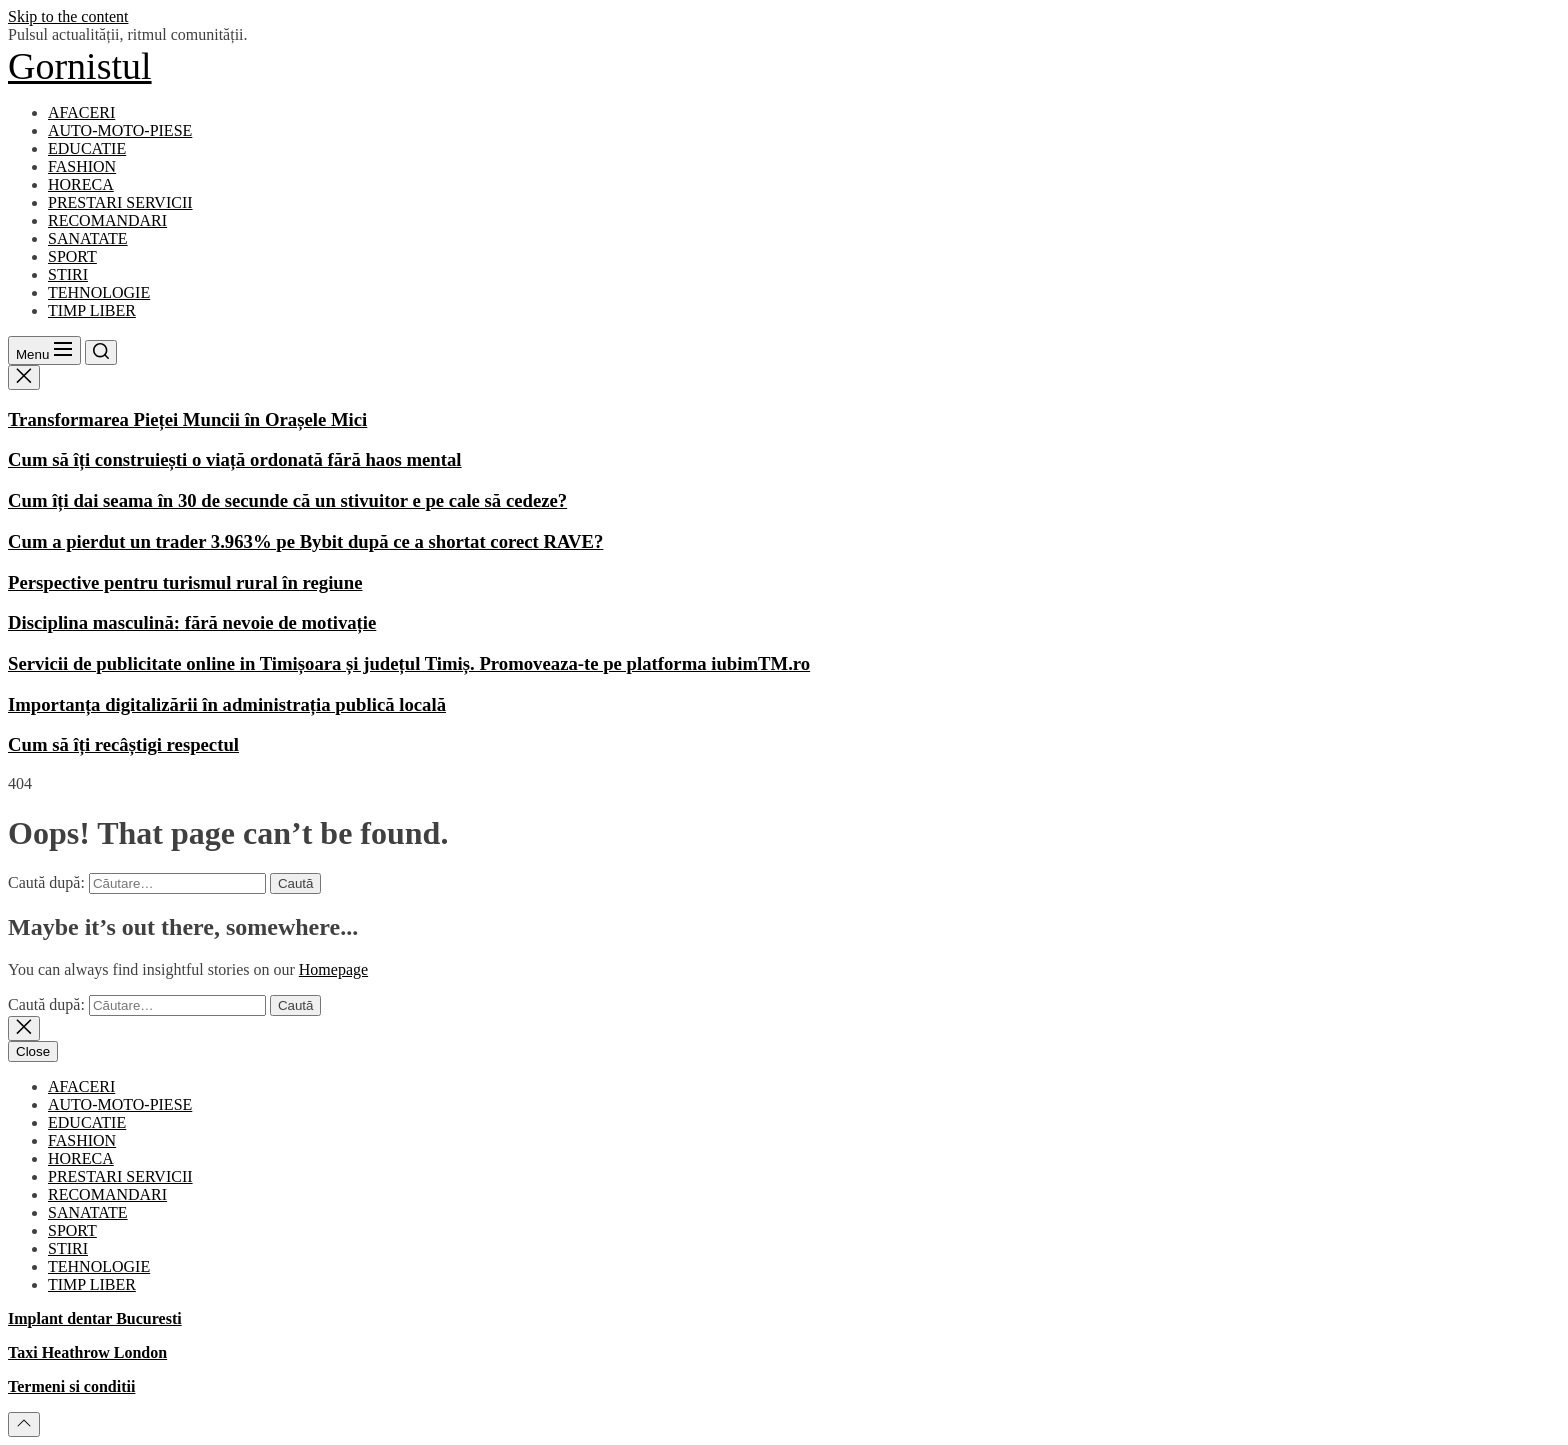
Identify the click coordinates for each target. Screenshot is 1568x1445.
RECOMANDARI (107, 220)
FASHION (82, 166)
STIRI (68, 274)
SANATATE (88, 238)
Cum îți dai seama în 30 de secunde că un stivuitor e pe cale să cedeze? (287, 500)
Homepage (333, 969)
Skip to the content (68, 16)
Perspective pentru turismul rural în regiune (185, 582)
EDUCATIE (87, 148)
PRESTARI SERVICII (120, 202)
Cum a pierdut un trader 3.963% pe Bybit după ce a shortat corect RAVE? (305, 541)
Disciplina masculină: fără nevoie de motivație (192, 622)
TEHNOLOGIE (99, 292)
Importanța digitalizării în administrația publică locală (227, 704)
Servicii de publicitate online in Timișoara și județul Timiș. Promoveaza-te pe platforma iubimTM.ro (409, 663)
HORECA (81, 184)
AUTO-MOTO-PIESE (120, 130)
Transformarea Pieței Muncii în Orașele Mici (187, 419)
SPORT (72, 256)
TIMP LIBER (92, 310)
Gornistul (80, 66)
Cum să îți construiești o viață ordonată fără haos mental (235, 459)
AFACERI (81, 112)
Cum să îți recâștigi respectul (123, 744)
